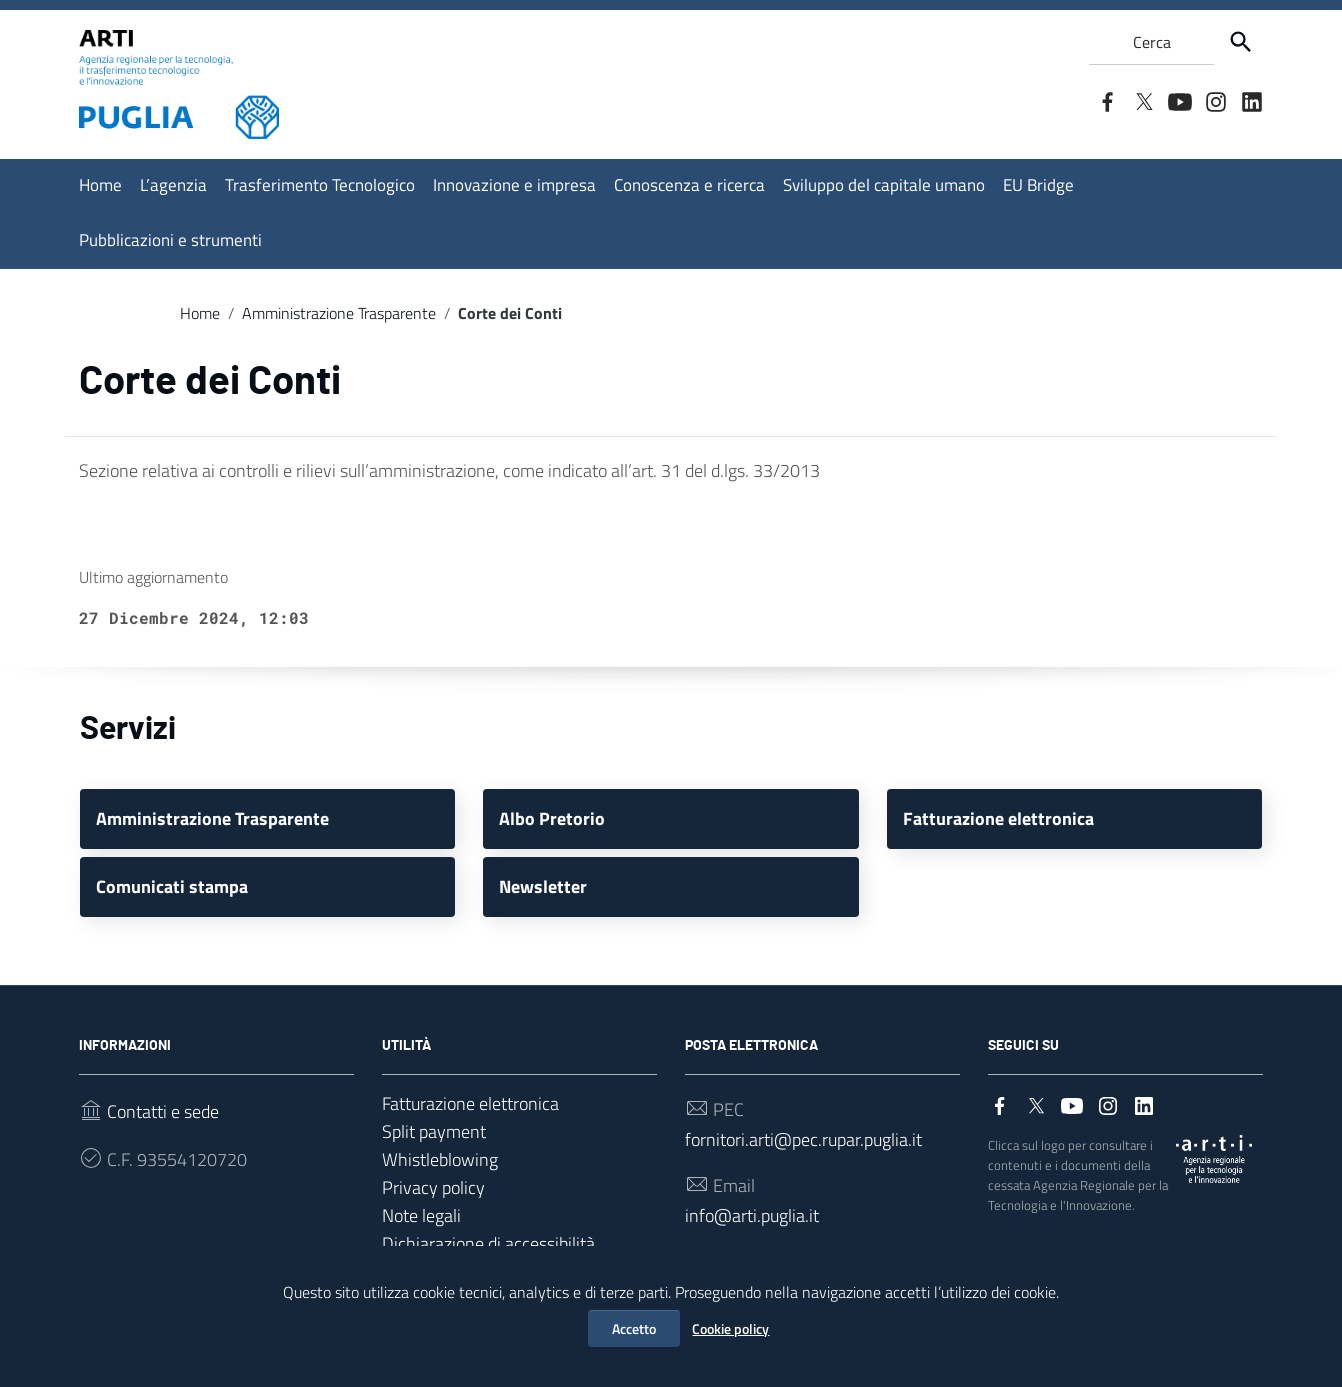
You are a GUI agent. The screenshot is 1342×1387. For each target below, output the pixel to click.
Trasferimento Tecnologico (320, 185)
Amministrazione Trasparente (339, 313)
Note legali (421, 1215)
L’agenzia (173, 185)
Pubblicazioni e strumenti (170, 240)
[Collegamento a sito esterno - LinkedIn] (1251, 100)
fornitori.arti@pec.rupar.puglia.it (803, 1139)
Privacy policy (433, 1187)
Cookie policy (730, 1328)
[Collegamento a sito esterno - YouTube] (1179, 100)
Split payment (434, 1131)
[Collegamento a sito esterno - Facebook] (1107, 100)
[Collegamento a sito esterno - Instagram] (1215, 100)
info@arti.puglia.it (752, 1215)
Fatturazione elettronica (470, 1103)
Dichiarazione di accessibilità (488, 1243)
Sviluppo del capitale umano (884, 185)
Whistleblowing (440, 1159)
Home (100, 185)
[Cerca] (1241, 42)
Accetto (634, 1328)
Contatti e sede (163, 1111)
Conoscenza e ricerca (689, 185)
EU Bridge (1038, 185)
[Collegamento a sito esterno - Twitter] (1143, 100)
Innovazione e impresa (514, 185)
